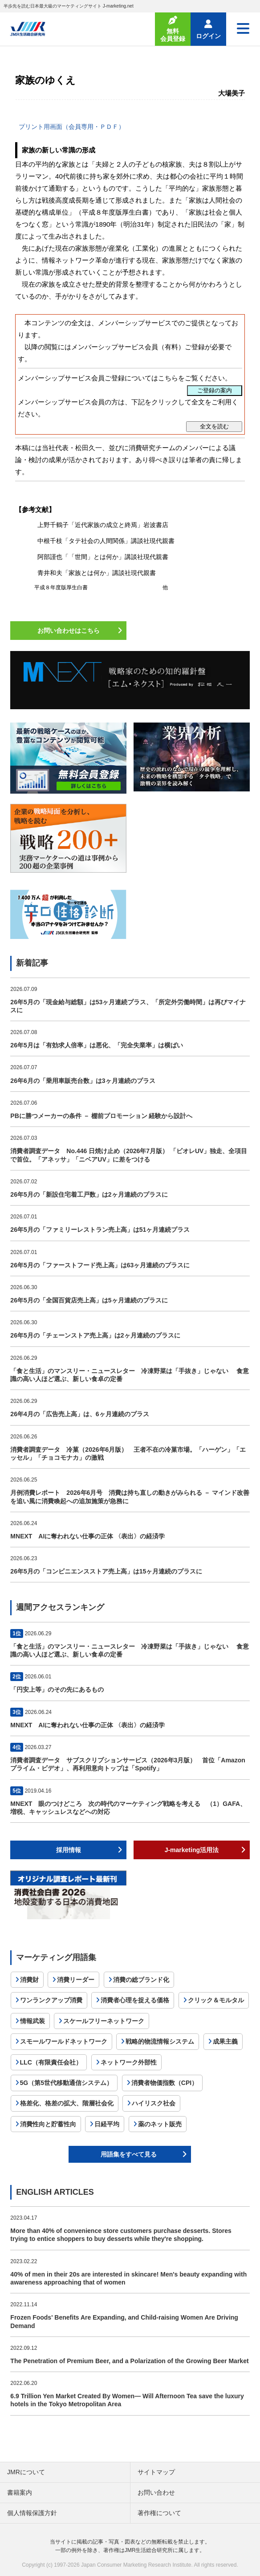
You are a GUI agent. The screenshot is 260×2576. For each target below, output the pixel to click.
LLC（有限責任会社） (51, 2062)
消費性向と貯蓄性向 (48, 2124)
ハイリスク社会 (153, 2103)
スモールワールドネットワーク (63, 2041)
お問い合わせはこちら (68, 630)
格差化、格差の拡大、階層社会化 (67, 2103)
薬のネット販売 (160, 2124)
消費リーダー (75, 1979)
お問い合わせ (156, 2492)
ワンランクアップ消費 (51, 2000)
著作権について (159, 2512)
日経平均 (106, 2124)
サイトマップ (156, 2472)
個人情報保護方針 (32, 2512)
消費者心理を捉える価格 (135, 2000)
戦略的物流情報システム (160, 2041)
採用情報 (68, 1849)
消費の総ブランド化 (141, 1979)
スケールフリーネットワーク (103, 2021)
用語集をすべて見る (129, 2154)
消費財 (29, 1979)
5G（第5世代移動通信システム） (66, 2082)
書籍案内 (19, 2492)
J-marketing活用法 (192, 1849)
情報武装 (32, 2021)
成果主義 (225, 2041)
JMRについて (26, 2472)
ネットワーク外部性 (129, 2062)
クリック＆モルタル (216, 2000)
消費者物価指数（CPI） (164, 2082)
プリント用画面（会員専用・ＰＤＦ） (72, 126)
